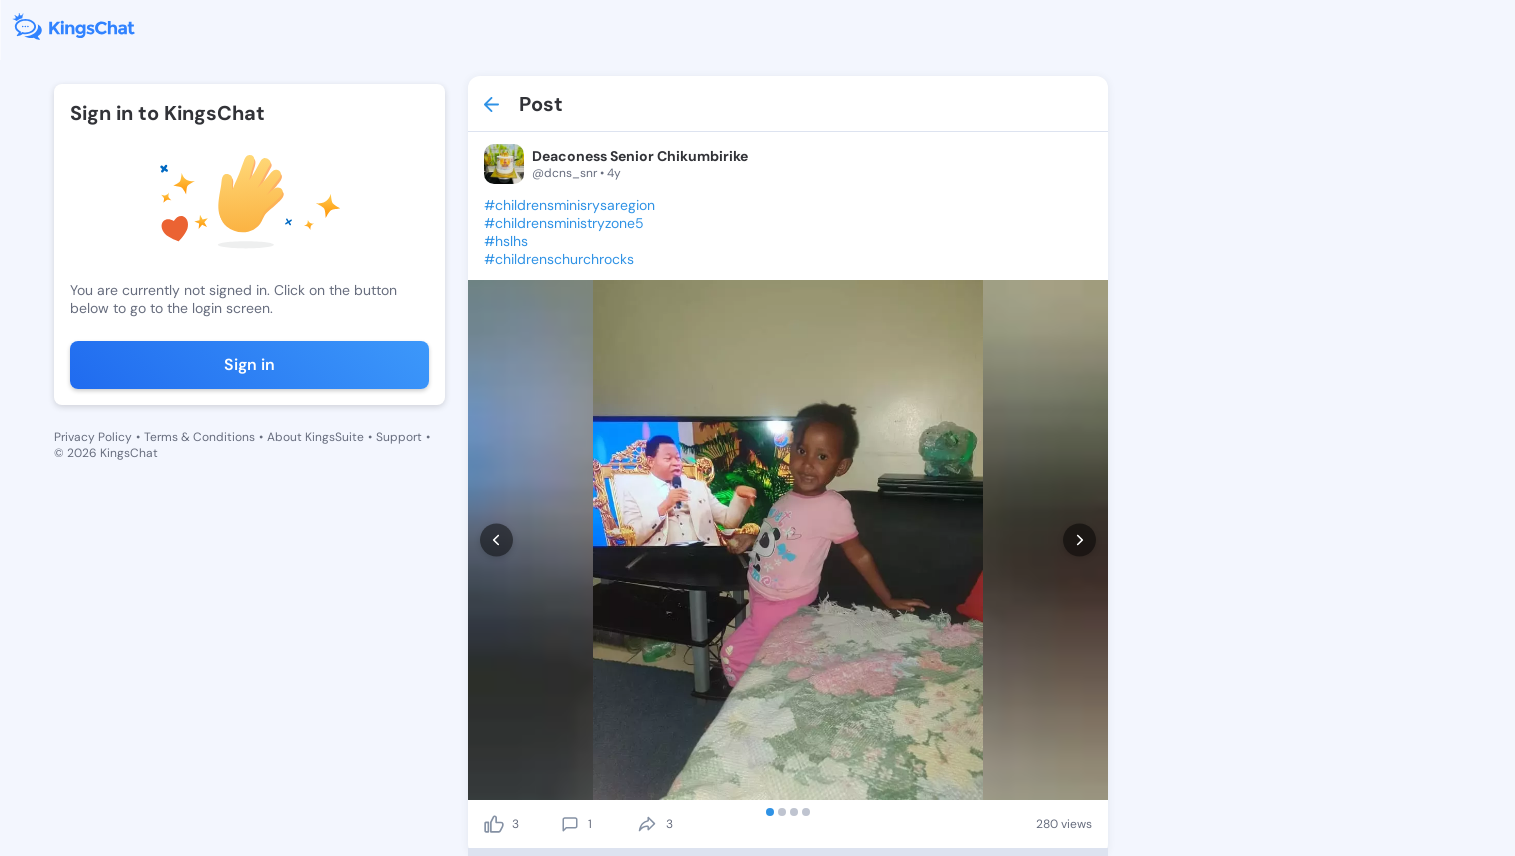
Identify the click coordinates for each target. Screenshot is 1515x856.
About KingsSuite (315, 437)
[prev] (496, 540)
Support (399, 437)
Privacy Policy (93, 437)
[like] (494, 824)
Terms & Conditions (199, 437)
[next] (1079, 540)
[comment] (570, 824)
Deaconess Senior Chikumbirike (640, 156)
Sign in (249, 364)
